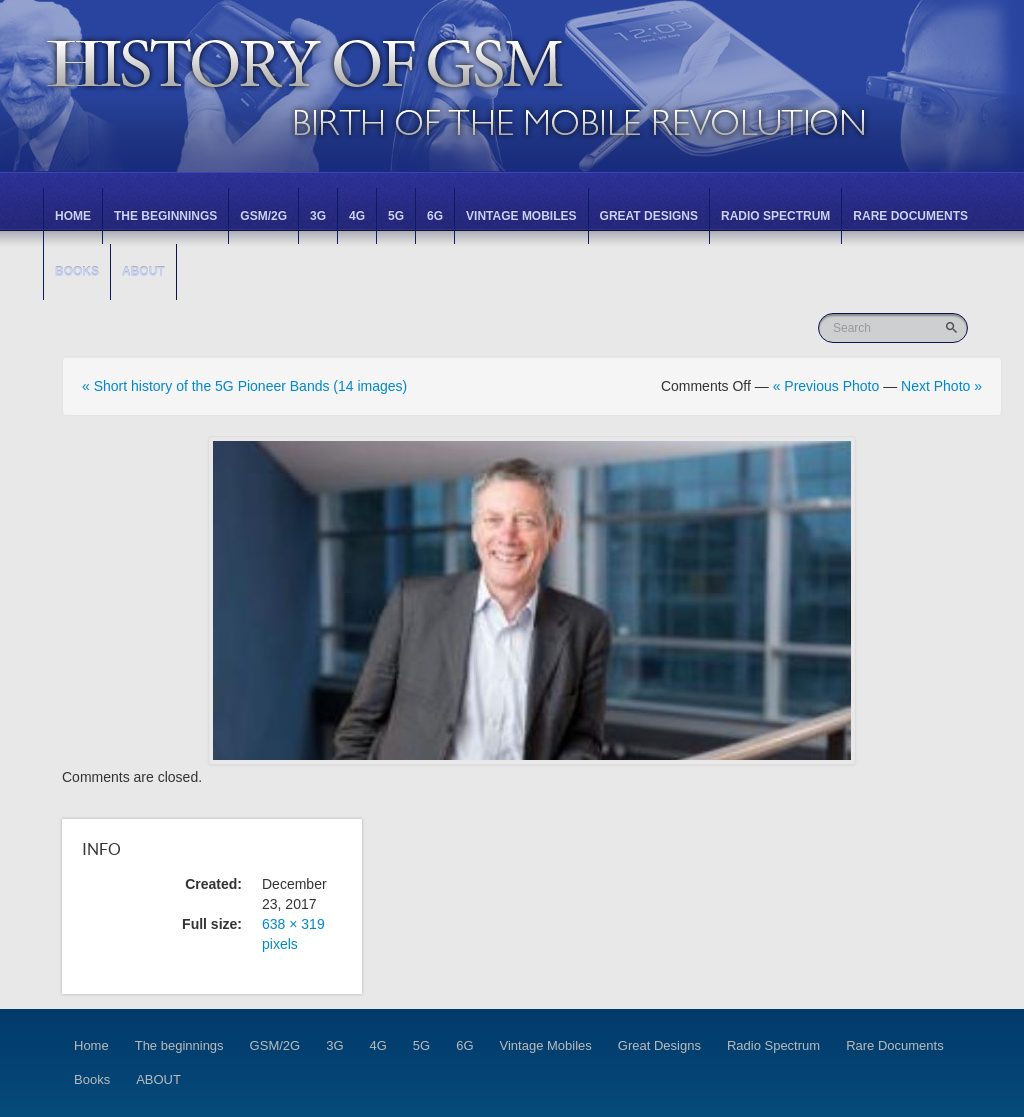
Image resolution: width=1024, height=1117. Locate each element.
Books (77, 272)
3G (318, 216)
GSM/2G (263, 216)
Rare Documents (910, 216)
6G (435, 216)
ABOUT (143, 272)
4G (357, 216)
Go (953, 327)
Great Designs (649, 216)
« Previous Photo (826, 386)
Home (73, 216)
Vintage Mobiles (521, 216)
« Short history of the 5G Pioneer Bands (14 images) (244, 386)
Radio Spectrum (775, 216)
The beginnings (165, 216)
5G (396, 216)
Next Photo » (941, 386)
